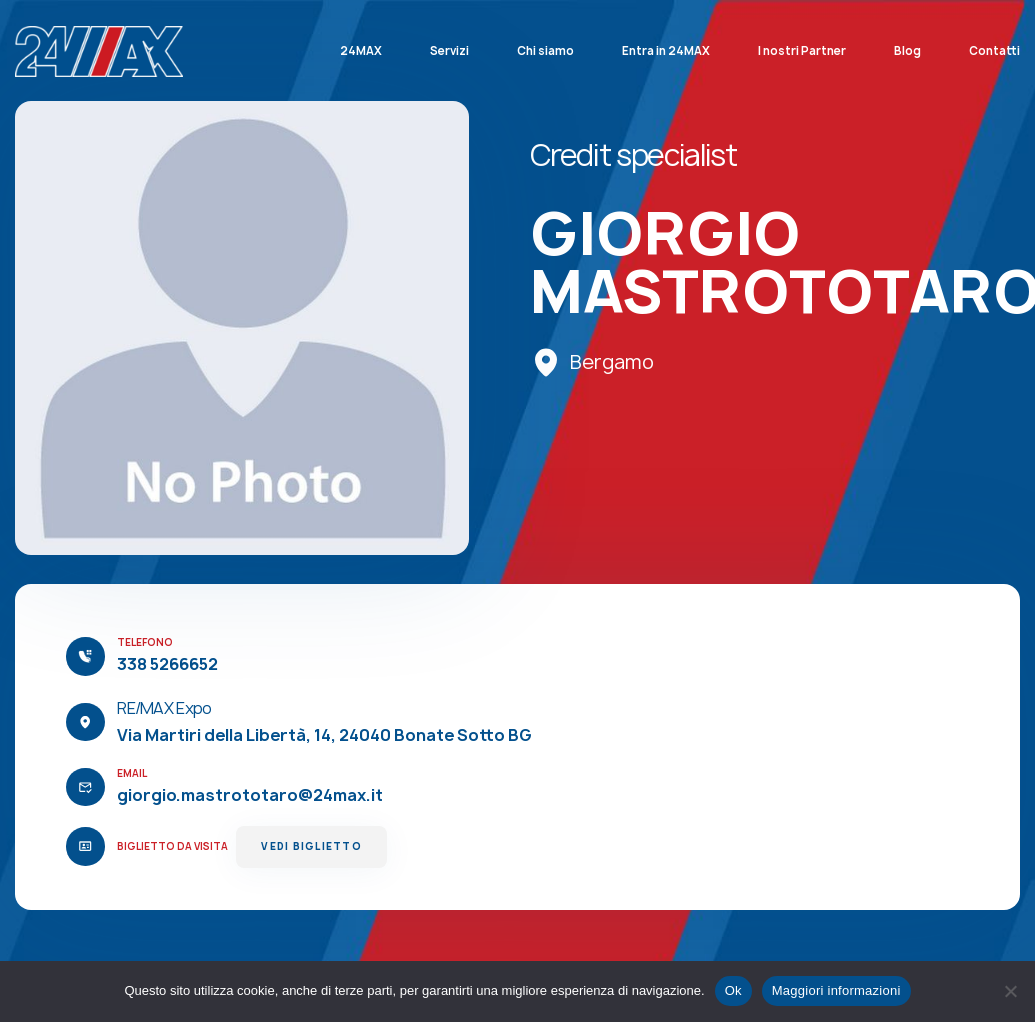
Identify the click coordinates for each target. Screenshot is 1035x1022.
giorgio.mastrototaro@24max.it (250, 795)
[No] (1010, 991)
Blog (907, 51)
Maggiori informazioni (836, 990)
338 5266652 (167, 664)
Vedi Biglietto (311, 846)
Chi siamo (545, 51)
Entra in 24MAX (666, 51)
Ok (733, 990)
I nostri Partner (802, 51)
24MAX (361, 51)
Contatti (994, 51)
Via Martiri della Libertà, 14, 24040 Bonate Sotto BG (324, 735)
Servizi (449, 51)
